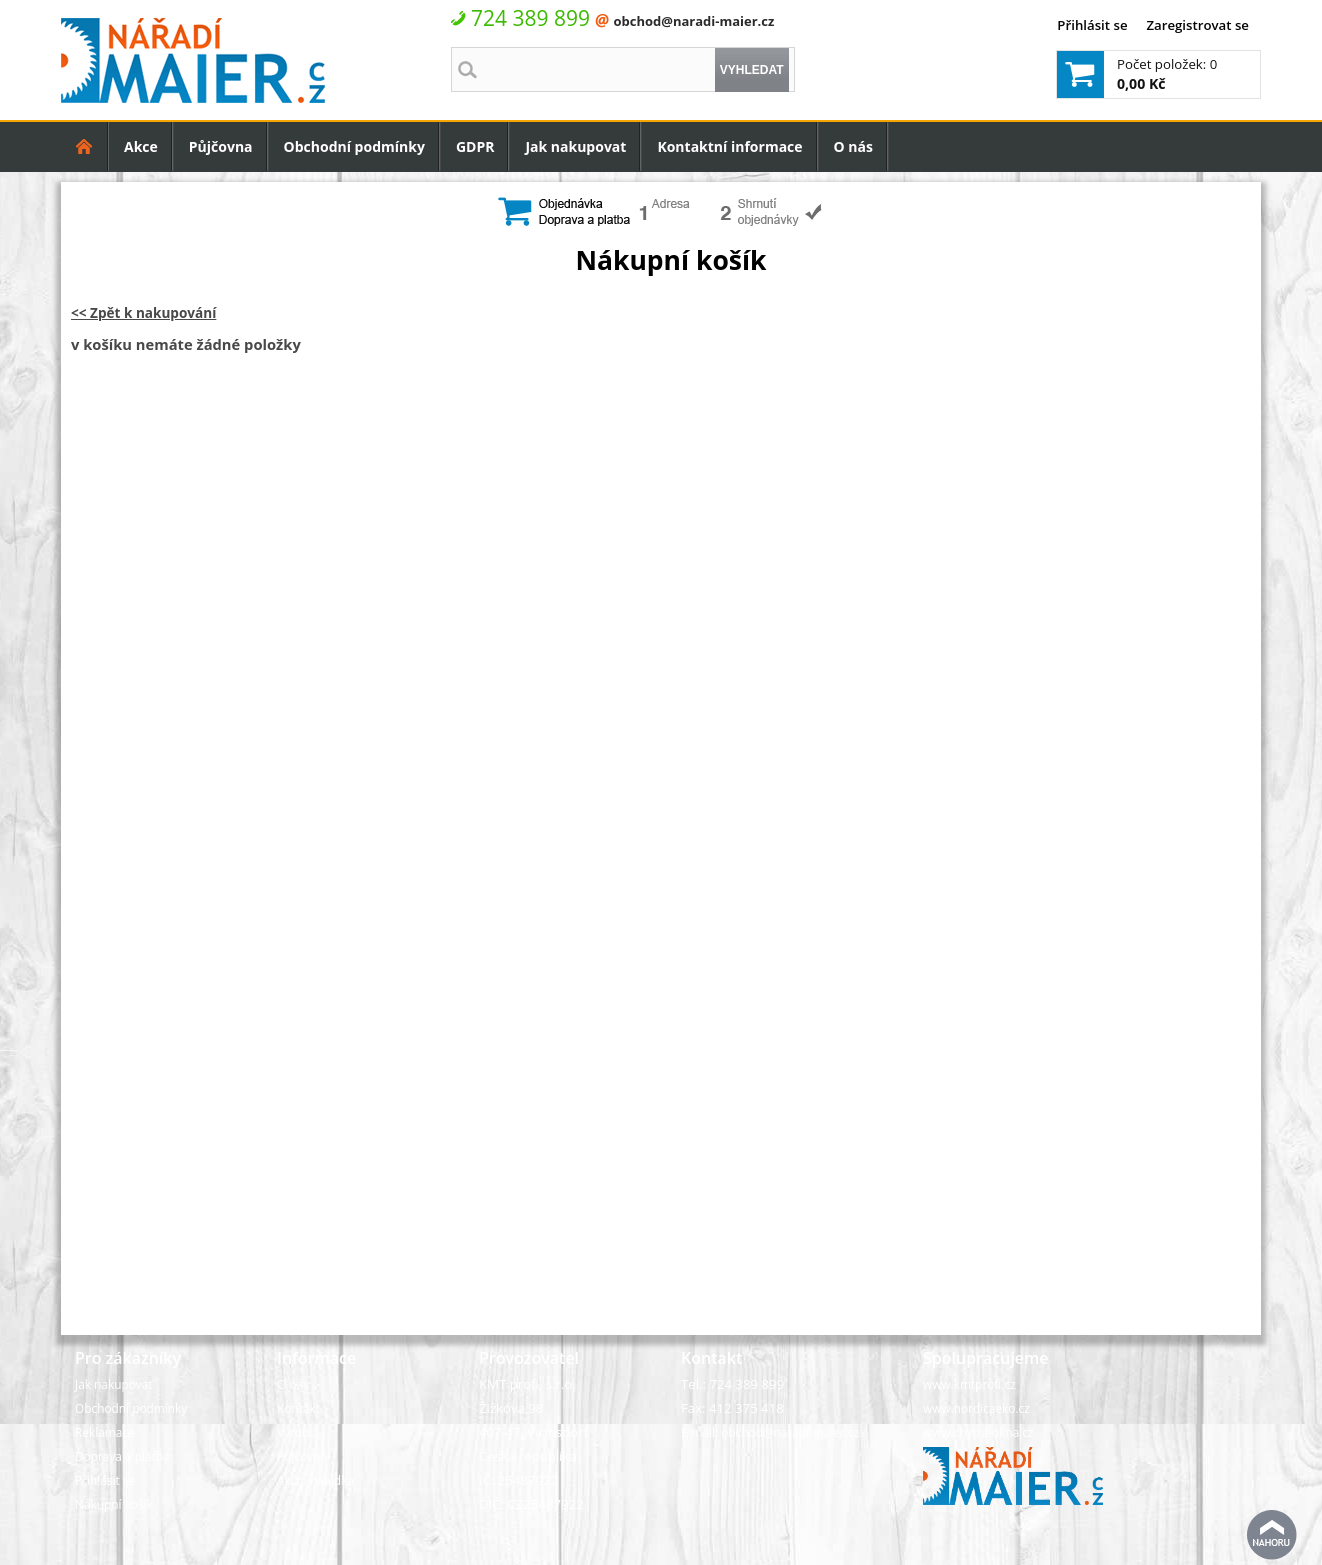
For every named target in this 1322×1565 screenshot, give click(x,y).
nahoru (1272, 1535)
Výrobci (297, 1432)
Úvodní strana (84, 146)
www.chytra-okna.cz (978, 1432)
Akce (141, 146)
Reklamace (105, 1432)
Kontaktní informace (729, 146)
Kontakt (298, 1408)
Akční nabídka (315, 1480)
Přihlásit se (1092, 25)
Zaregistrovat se (1197, 25)
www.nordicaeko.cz (976, 1408)
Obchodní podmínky (354, 146)
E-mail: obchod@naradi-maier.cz (770, 1432)
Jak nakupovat (575, 146)
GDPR (475, 146)
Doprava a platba (122, 1456)
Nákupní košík (114, 1504)
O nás (853, 146)
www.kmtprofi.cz (969, 1384)
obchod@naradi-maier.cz (693, 21)
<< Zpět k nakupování (143, 312)
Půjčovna (221, 146)
